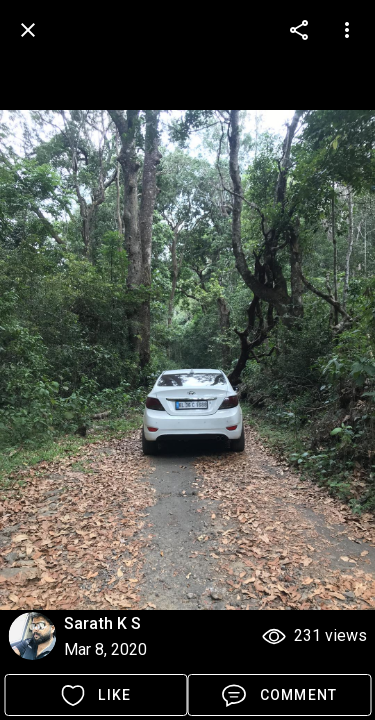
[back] (28, 30)
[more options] (299, 30)
